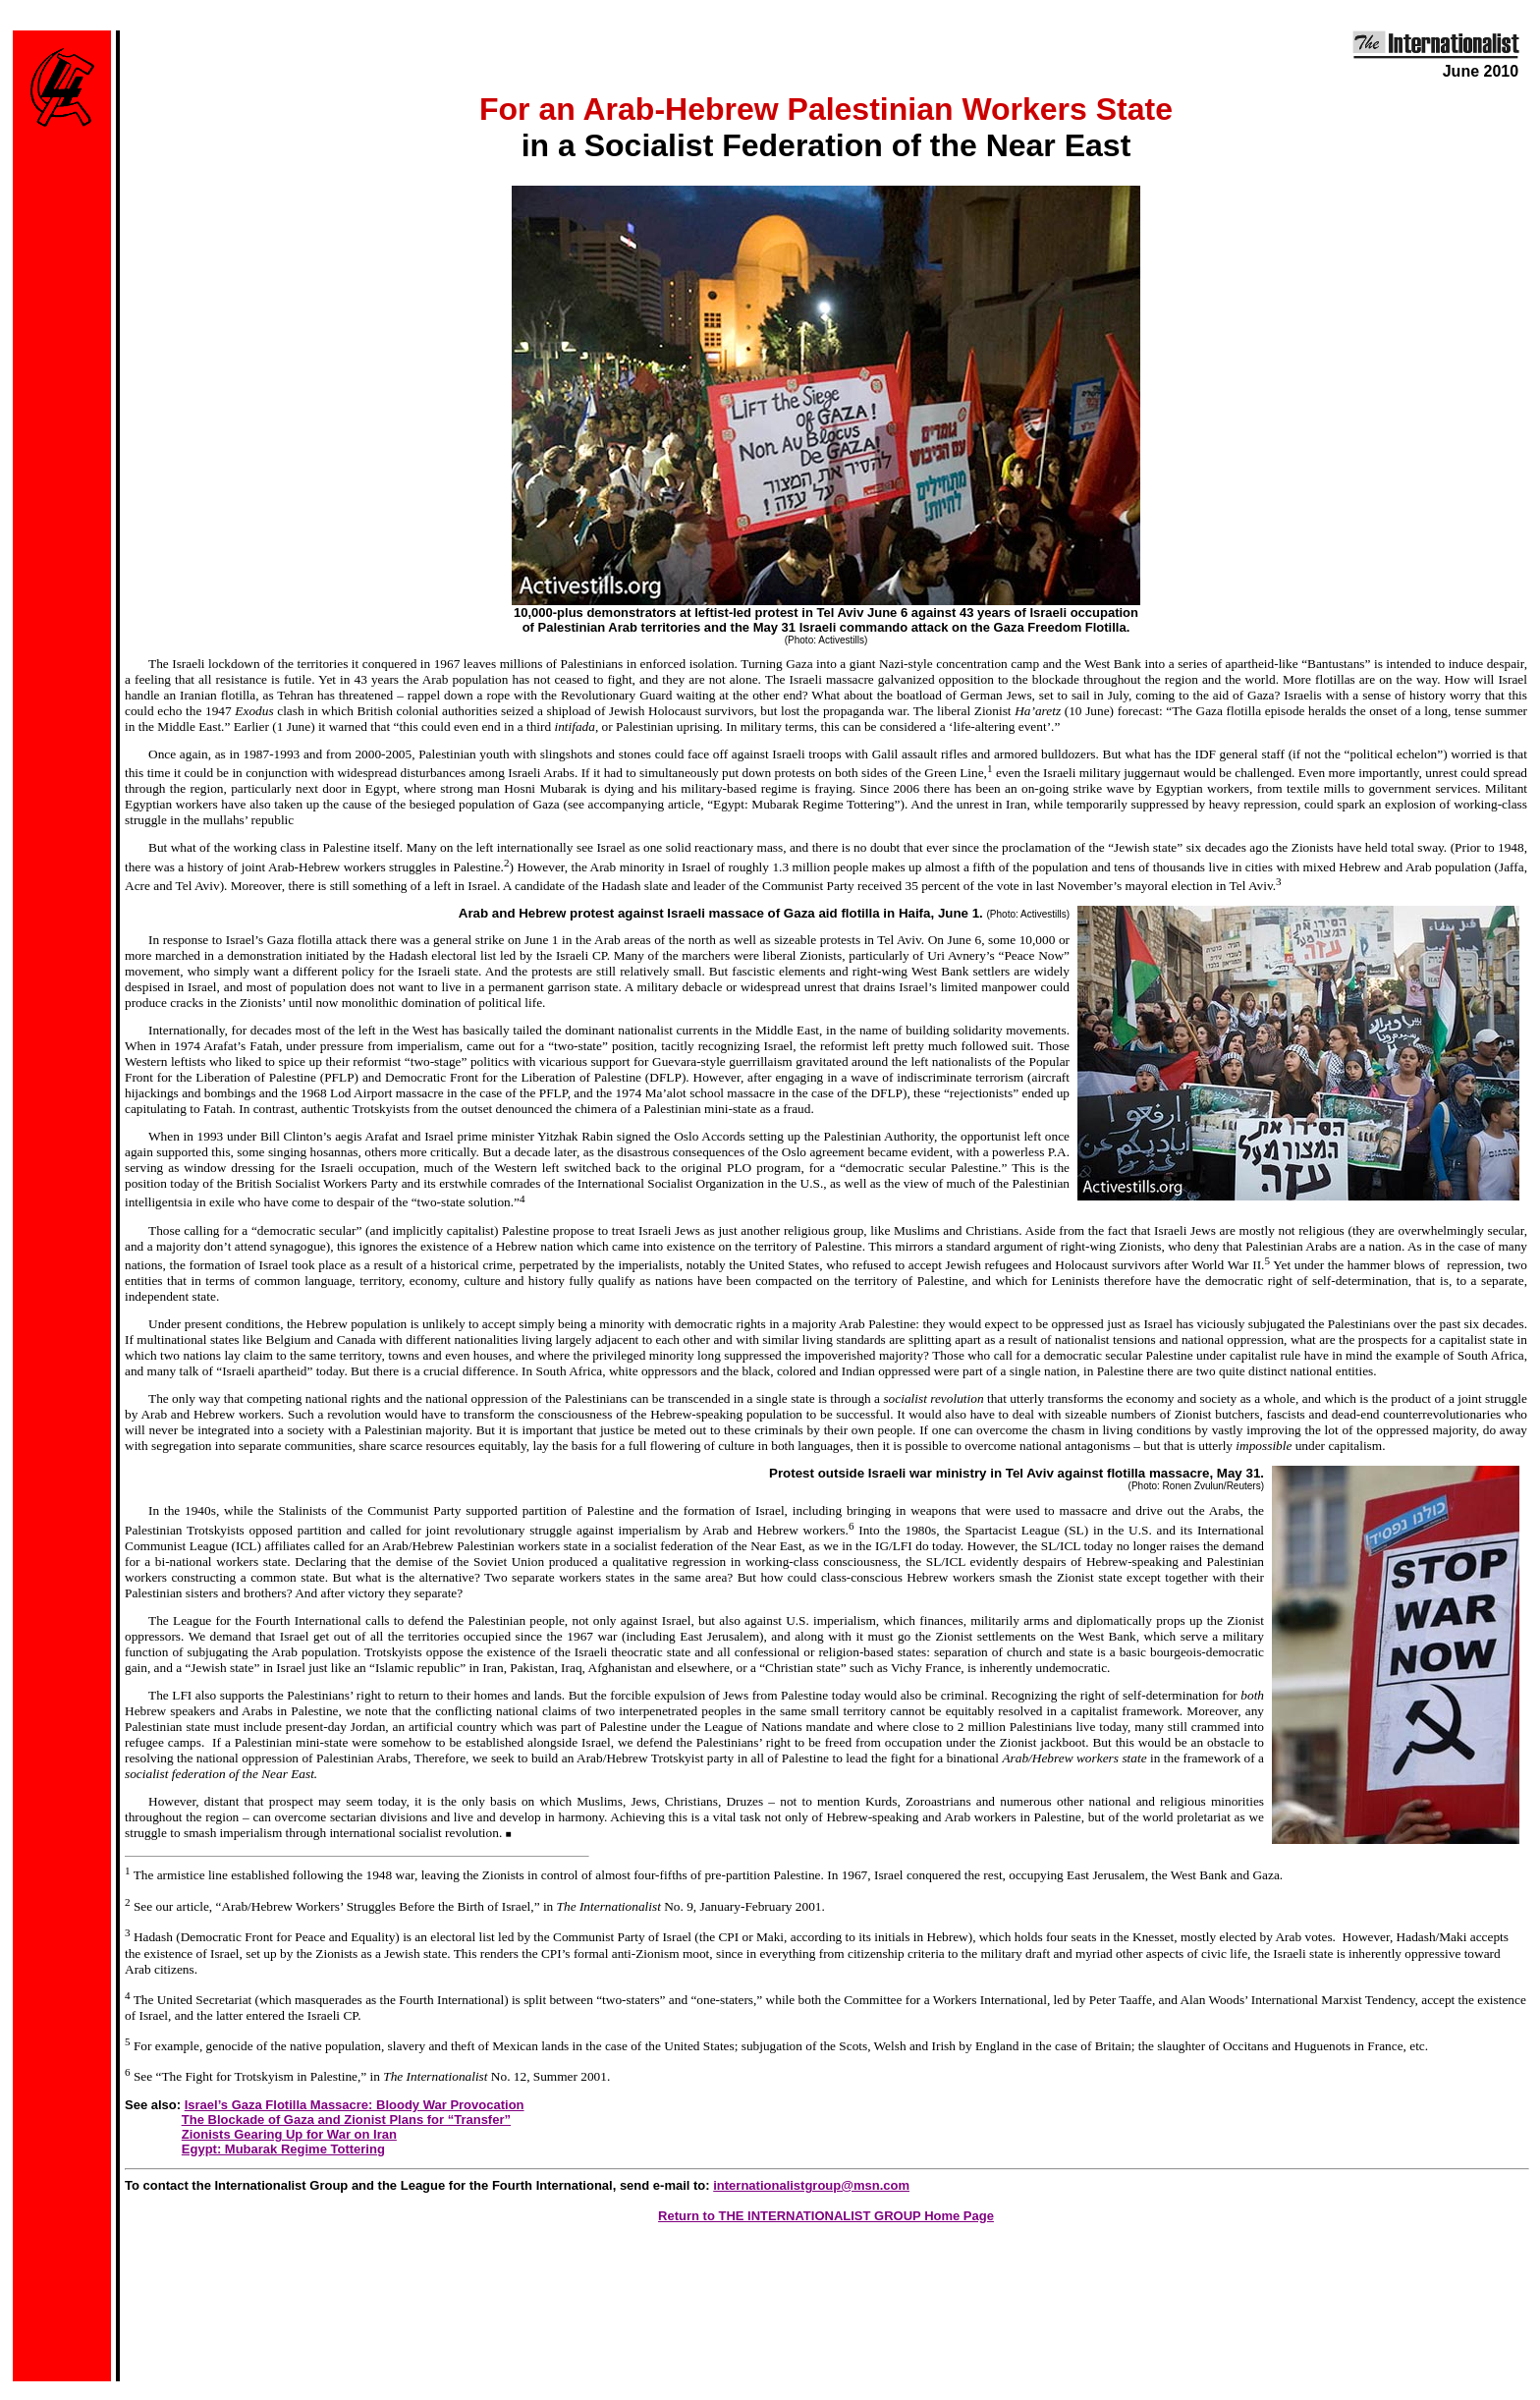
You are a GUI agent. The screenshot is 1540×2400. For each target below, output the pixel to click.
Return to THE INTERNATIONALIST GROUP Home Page (826, 2215)
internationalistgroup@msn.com (811, 2185)
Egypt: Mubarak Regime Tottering (283, 2149)
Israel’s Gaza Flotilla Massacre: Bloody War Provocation (354, 2104)
